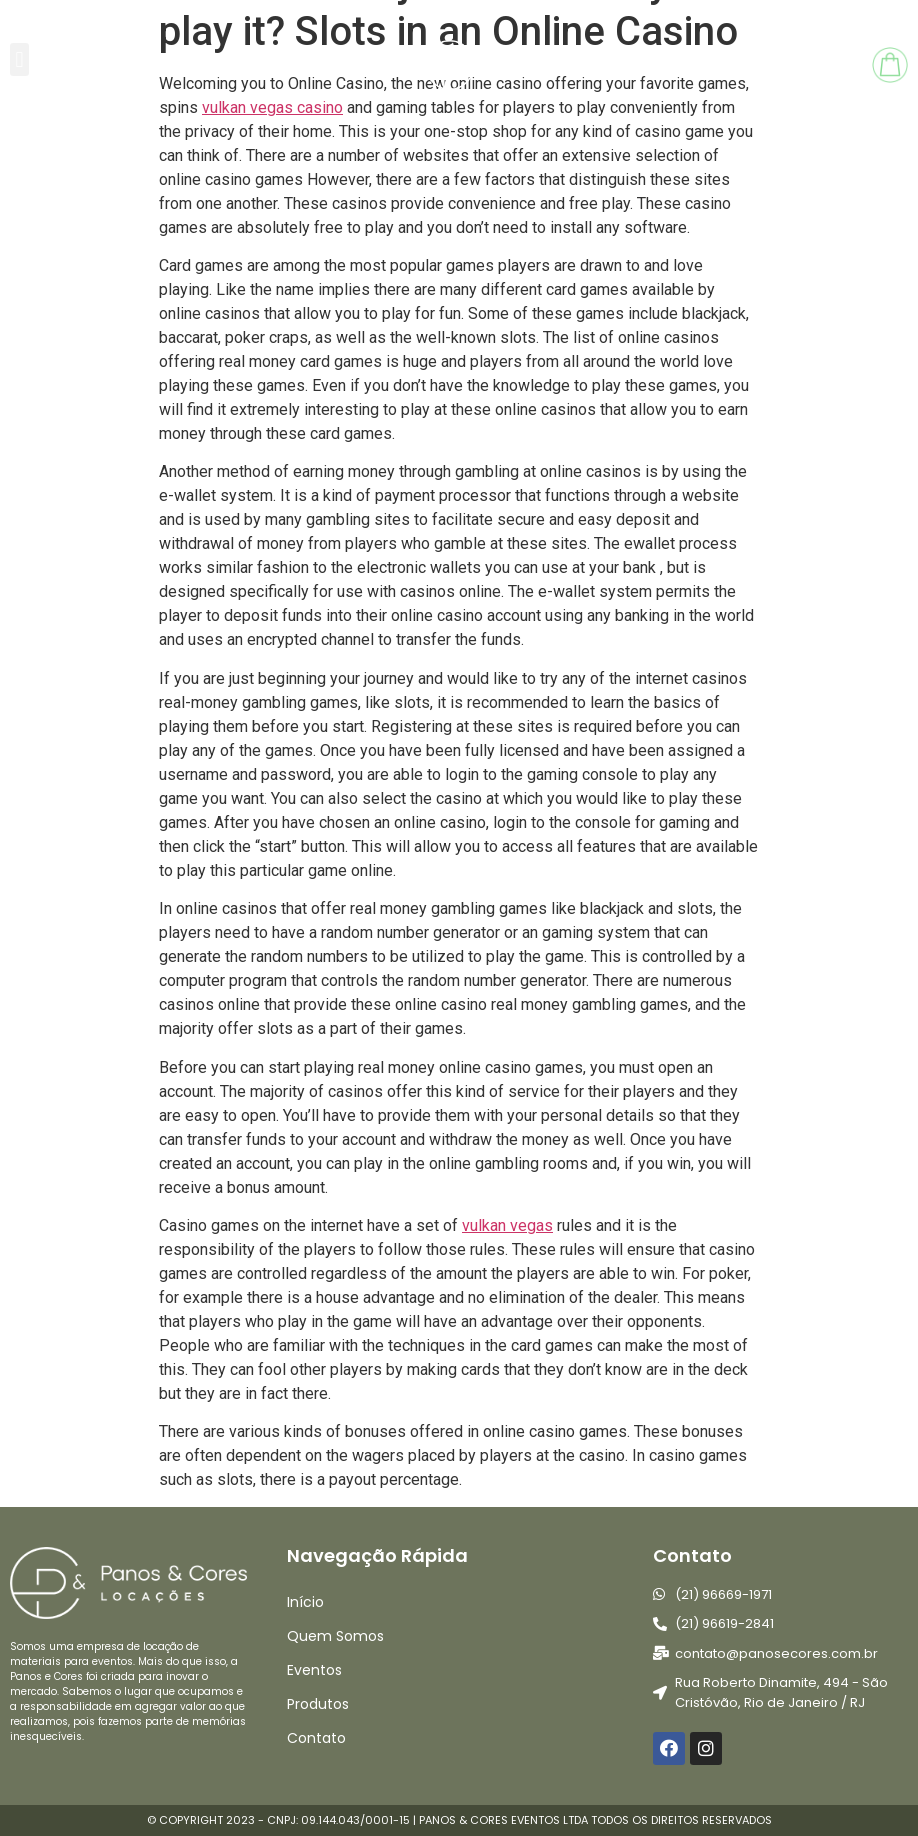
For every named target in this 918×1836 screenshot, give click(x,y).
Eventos (314, 1670)
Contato (316, 1738)
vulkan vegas (507, 1225)
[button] (19, 59)
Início (305, 1602)
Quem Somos (335, 1636)
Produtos (318, 1704)
